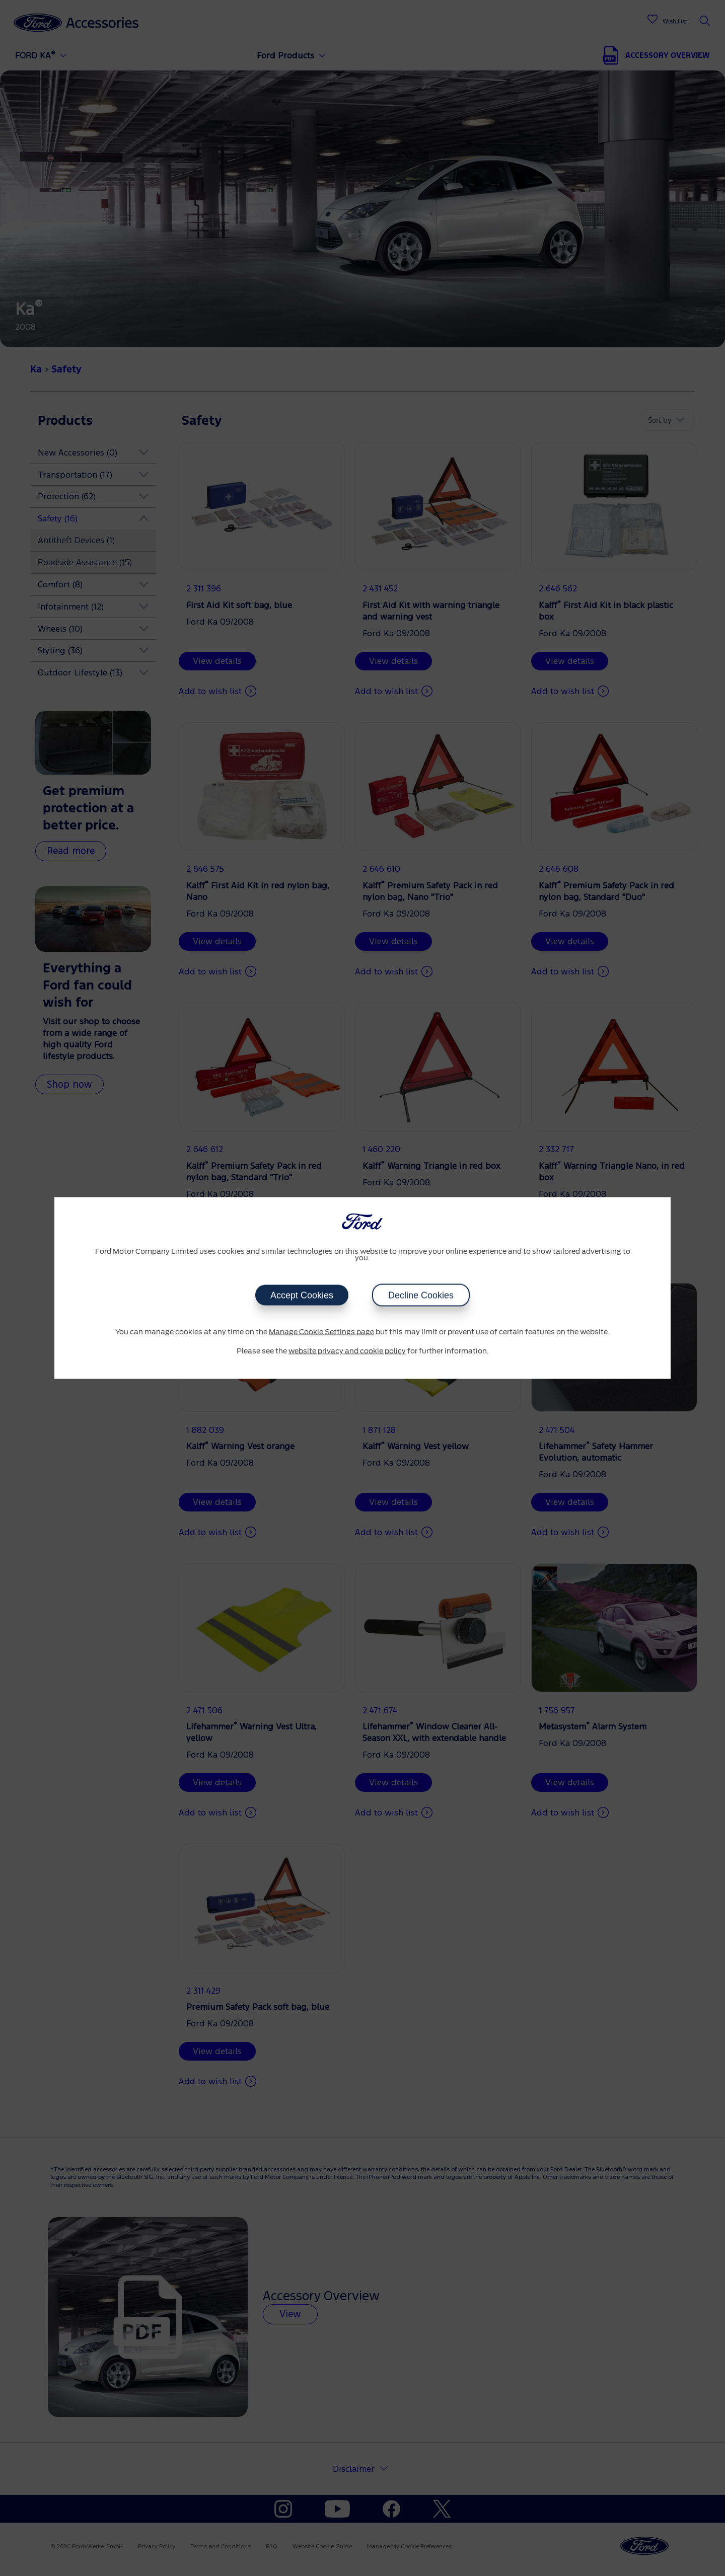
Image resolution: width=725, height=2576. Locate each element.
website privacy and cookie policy (347, 1350)
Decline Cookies (421, 1296)
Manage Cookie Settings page (321, 1332)
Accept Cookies (301, 1296)
